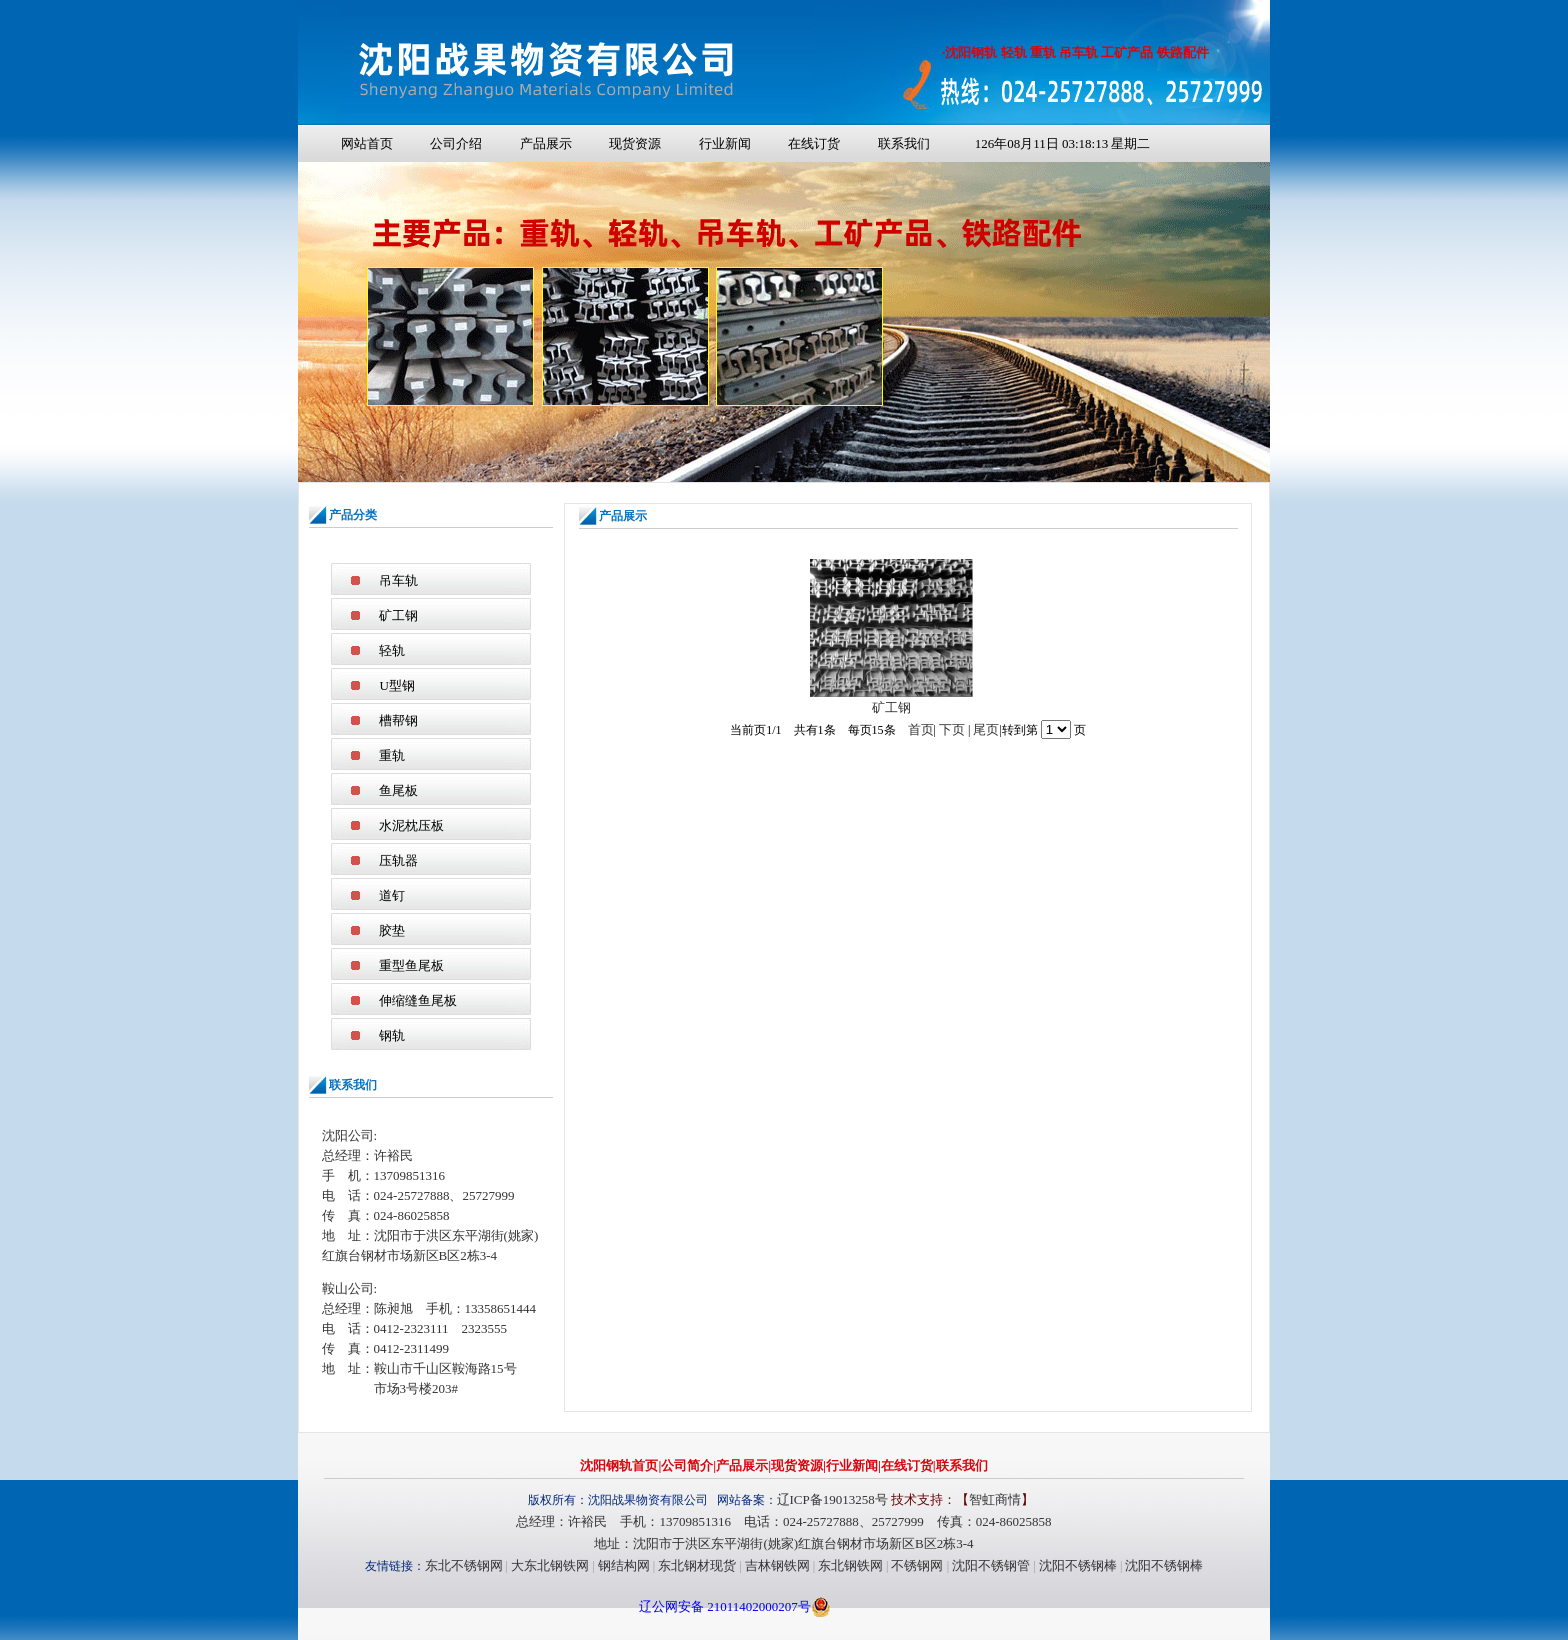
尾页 (986, 729)
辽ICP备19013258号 (832, 1499)
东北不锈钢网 (464, 1565)
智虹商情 (995, 1499)
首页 (921, 729)
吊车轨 (398, 580)
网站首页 (367, 143)
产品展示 (546, 143)
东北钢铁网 (850, 1565)
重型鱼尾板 (411, 965)
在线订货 (814, 143)
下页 (952, 729)
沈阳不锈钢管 (991, 1565)
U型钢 (396, 685)
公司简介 (687, 1465)
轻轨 (392, 650)
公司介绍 (456, 143)
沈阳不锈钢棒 (1078, 1565)
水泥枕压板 (411, 825)
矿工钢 (398, 615)
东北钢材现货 (697, 1565)
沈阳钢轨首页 (619, 1465)
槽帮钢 (398, 720)
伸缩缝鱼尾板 (418, 1000)
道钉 (392, 895)
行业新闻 (725, 143)
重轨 (392, 755)
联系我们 (904, 143)
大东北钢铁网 (550, 1565)
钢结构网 (624, 1565)
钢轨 (392, 1035)
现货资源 (635, 143)
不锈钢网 (917, 1565)
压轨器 (398, 860)
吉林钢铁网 (777, 1565)
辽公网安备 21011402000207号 (725, 1606)
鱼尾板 (398, 790)
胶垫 (392, 930)
